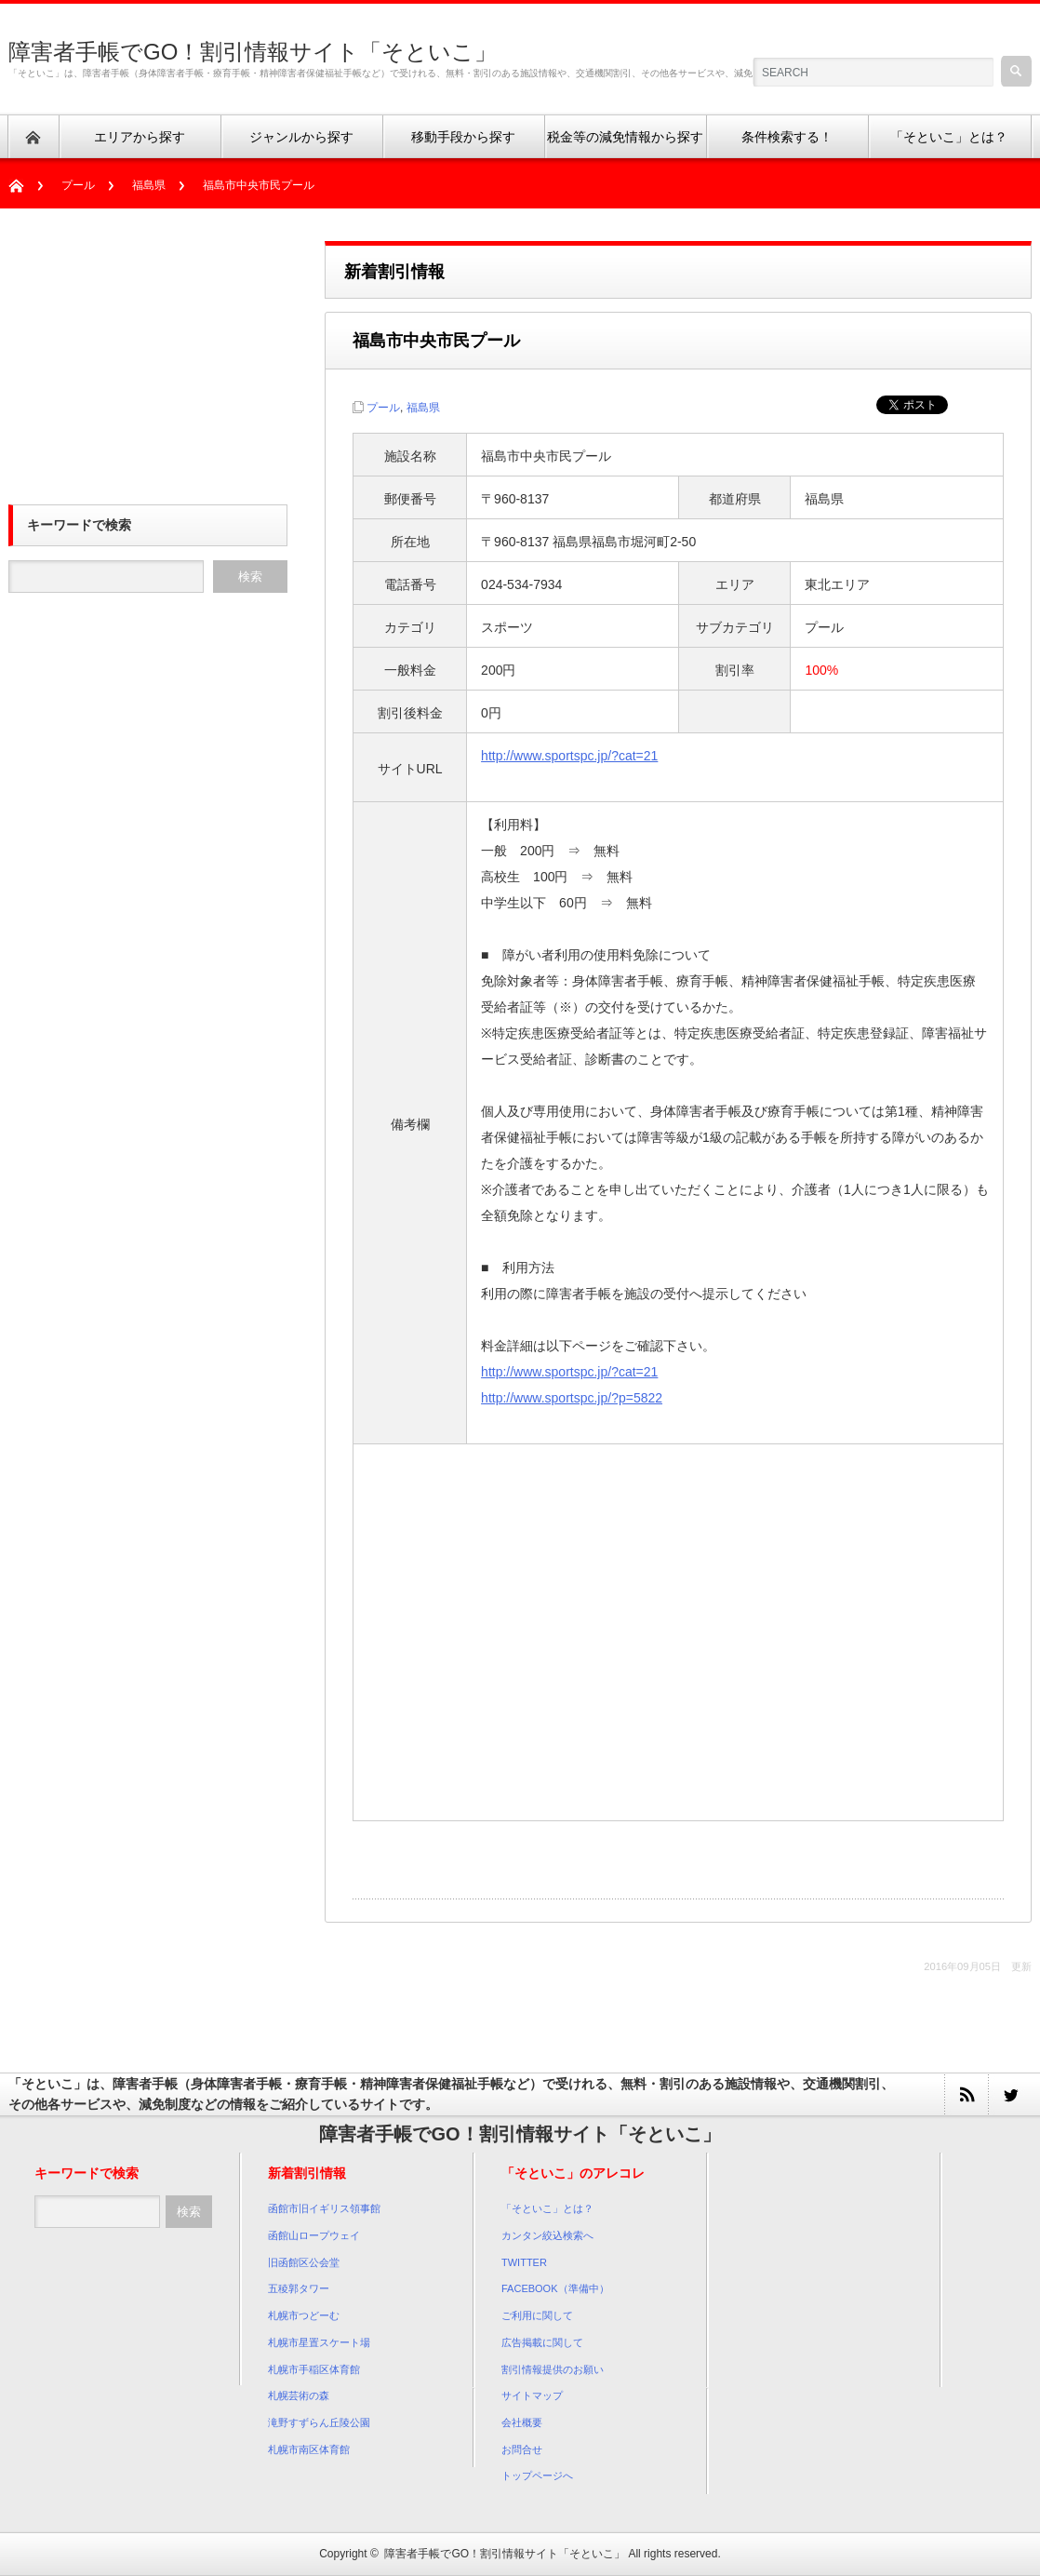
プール (78, 185)
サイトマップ (532, 2395)
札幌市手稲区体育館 (314, 2369)
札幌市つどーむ (304, 2315)
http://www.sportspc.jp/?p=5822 (571, 1397)
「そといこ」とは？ (547, 2208)
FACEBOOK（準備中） (555, 2288)
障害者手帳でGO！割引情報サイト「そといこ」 (252, 51)
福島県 (149, 185)
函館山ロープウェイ (314, 2235)
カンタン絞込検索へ (547, 2235)
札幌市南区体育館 (309, 2449)
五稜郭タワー (298, 2288)
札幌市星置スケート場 (319, 2342)
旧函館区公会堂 (304, 2262)
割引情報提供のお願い (552, 2369)
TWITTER (524, 2262)
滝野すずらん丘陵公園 (319, 2422)
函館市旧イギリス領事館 (324, 2208)
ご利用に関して (537, 2315)
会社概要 (521, 2422)
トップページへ (537, 2475)
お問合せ (521, 2449)
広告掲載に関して (542, 2342)
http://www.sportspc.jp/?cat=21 (569, 755)
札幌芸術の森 (298, 2395)
